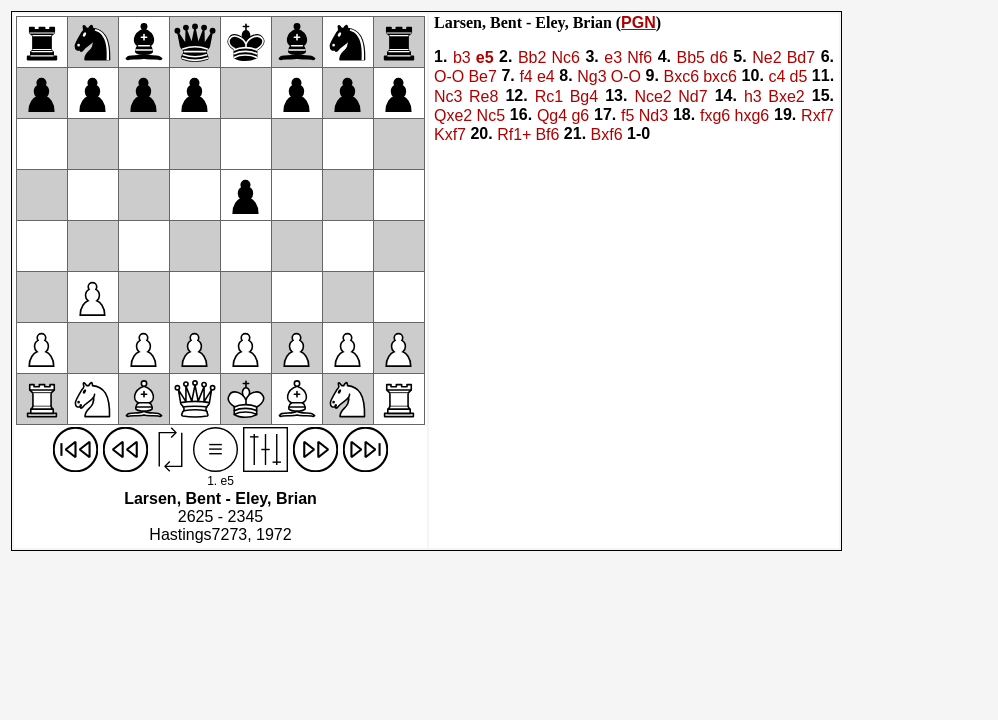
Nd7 (692, 96)
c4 (776, 77)
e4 (546, 77)
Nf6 (639, 57)
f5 (627, 115)
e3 (613, 57)
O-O (449, 77)
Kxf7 (450, 135)
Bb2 (532, 57)
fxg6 (715, 115)
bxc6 (720, 77)
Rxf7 (817, 115)
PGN (638, 22)
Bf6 (547, 135)
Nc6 (565, 57)
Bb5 (691, 57)
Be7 (482, 77)
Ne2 (766, 57)
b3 (462, 57)
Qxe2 (453, 115)
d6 (719, 57)
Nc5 (491, 115)
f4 (525, 77)
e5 (485, 57)
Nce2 (652, 96)
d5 (798, 77)
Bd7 (801, 57)
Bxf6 (607, 135)
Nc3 (448, 96)
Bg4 (584, 96)
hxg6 (752, 115)
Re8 (483, 96)
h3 (753, 96)
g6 (580, 115)
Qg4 (552, 115)
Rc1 (549, 96)
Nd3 (653, 115)
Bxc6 (681, 77)
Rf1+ (514, 135)
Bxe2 (786, 96)
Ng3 (591, 77)
